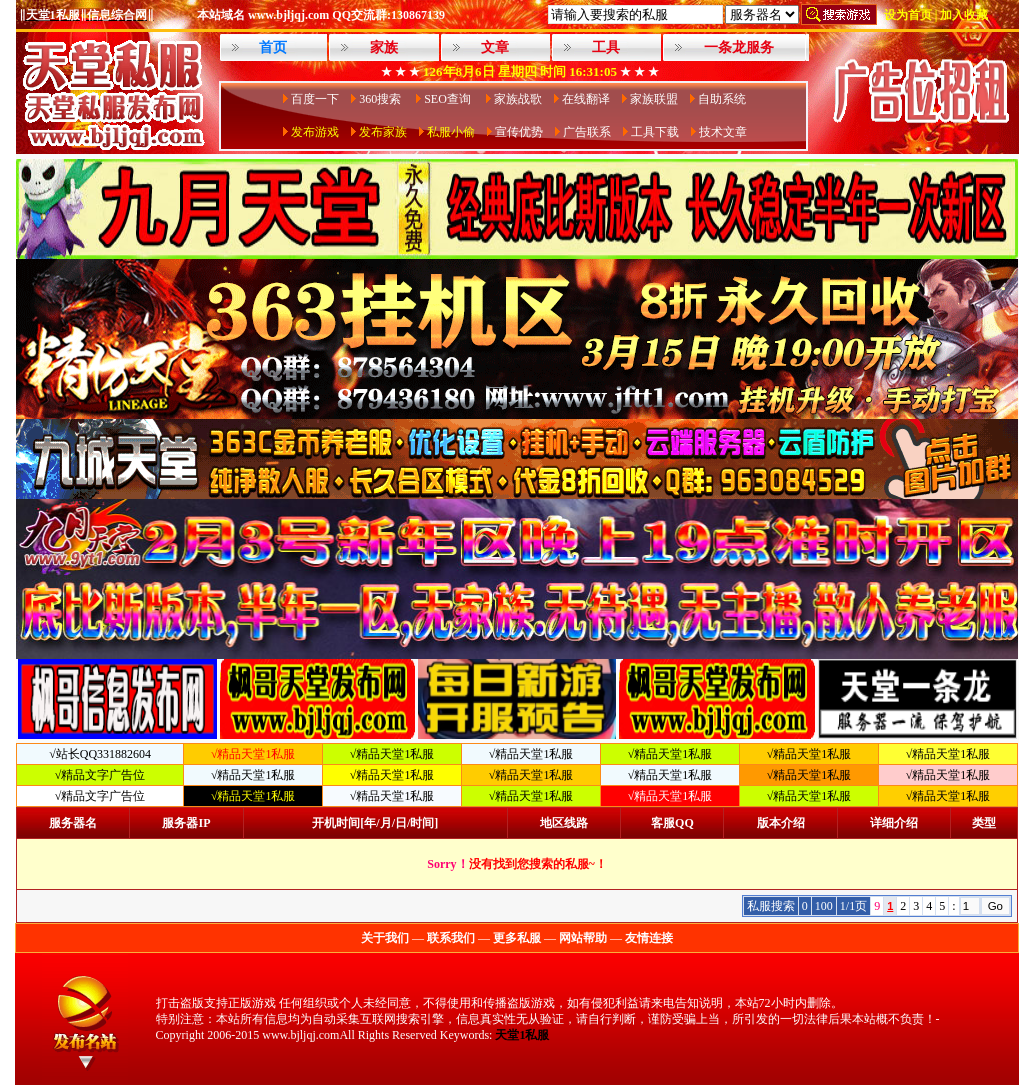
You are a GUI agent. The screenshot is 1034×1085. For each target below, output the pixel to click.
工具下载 (655, 132)
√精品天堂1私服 (392, 754)
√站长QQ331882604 (100, 754)
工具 (606, 47)
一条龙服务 (739, 47)
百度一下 (315, 99)
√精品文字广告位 (100, 775)
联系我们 (451, 938)
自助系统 (722, 99)
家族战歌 (518, 99)
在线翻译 (586, 99)
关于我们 (385, 938)
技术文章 (723, 132)
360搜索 (381, 99)
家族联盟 (654, 99)
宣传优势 (519, 132)
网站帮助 (583, 938)
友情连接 (649, 938)
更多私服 (517, 938)
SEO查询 (449, 99)
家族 (384, 47)
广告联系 (587, 132)
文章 (495, 47)
